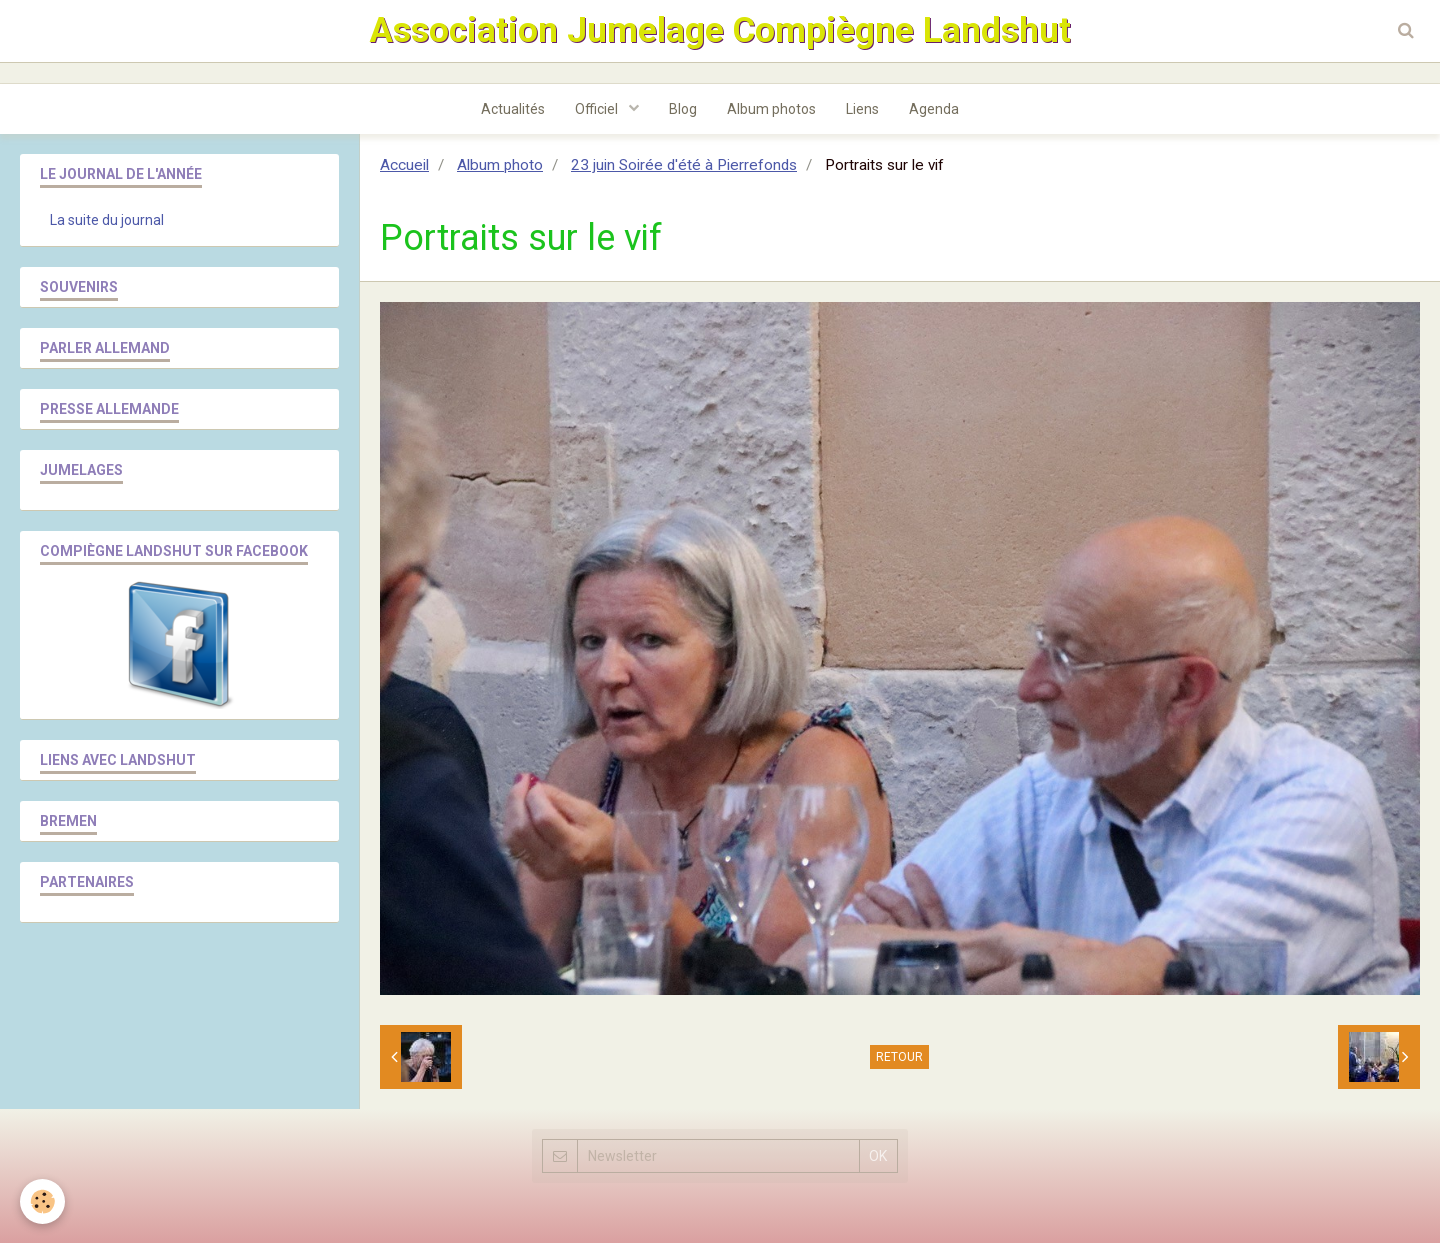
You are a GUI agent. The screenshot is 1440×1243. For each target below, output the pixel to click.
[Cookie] (42, 1201)
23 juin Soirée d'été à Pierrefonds (684, 165)
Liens (862, 109)
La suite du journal (107, 220)
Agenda (934, 109)
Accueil (404, 165)
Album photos (771, 109)
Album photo (500, 165)
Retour (899, 1057)
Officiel (598, 109)
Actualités (513, 109)
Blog (683, 109)
